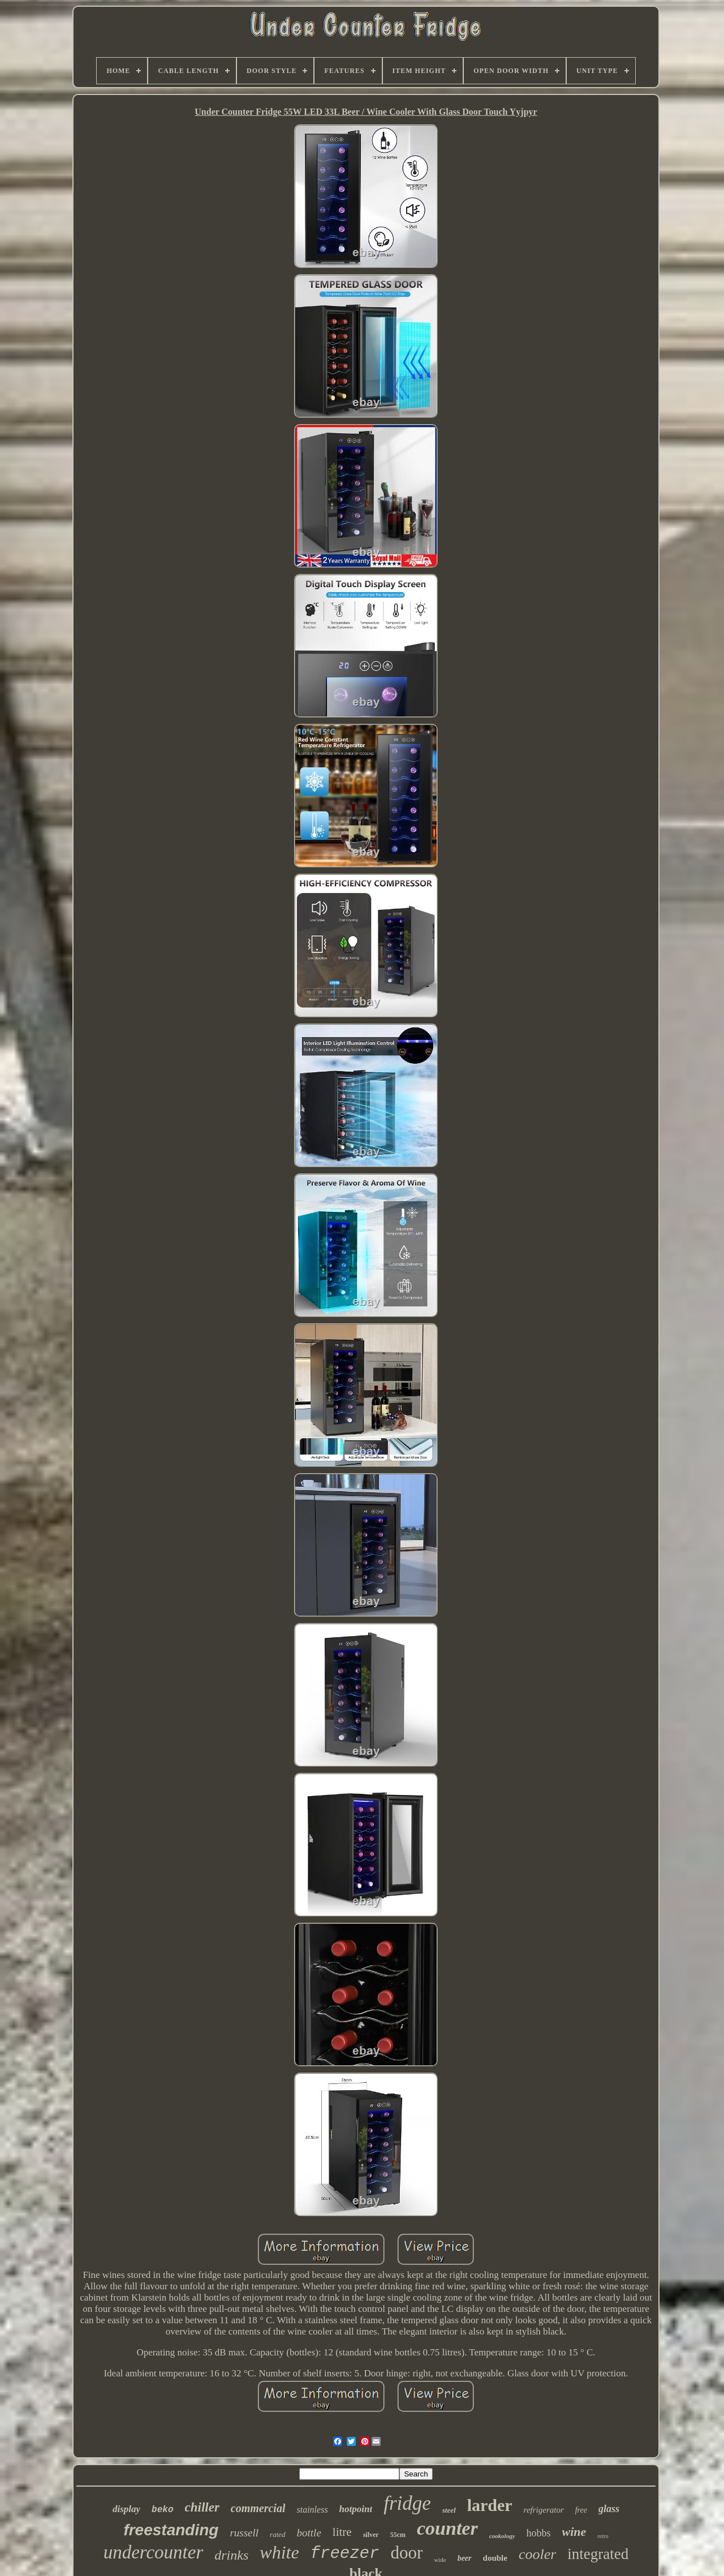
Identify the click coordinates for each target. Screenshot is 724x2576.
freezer (345, 2553)
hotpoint (356, 2509)
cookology (502, 2535)
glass (608, 2508)
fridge (407, 2503)
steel (449, 2510)
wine (574, 2532)
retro (602, 2536)
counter (447, 2528)
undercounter (154, 2552)
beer (465, 2558)
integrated (597, 2553)
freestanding (170, 2530)
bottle (309, 2533)
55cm (398, 2535)
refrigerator (544, 2509)
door (406, 2552)
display (126, 2509)
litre (342, 2532)
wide (440, 2559)
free (581, 2510)
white (279, 2552)
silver (371, 2535)
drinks (231, 2555)
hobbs (539, 2533)
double (495, 2557)
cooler (537, 2554)
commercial (258, 2508)
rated (277, 2534)
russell (244, 2533)
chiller (202, 2507)
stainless (311, 2509)
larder (489, 2505)
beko (162, 2510)
